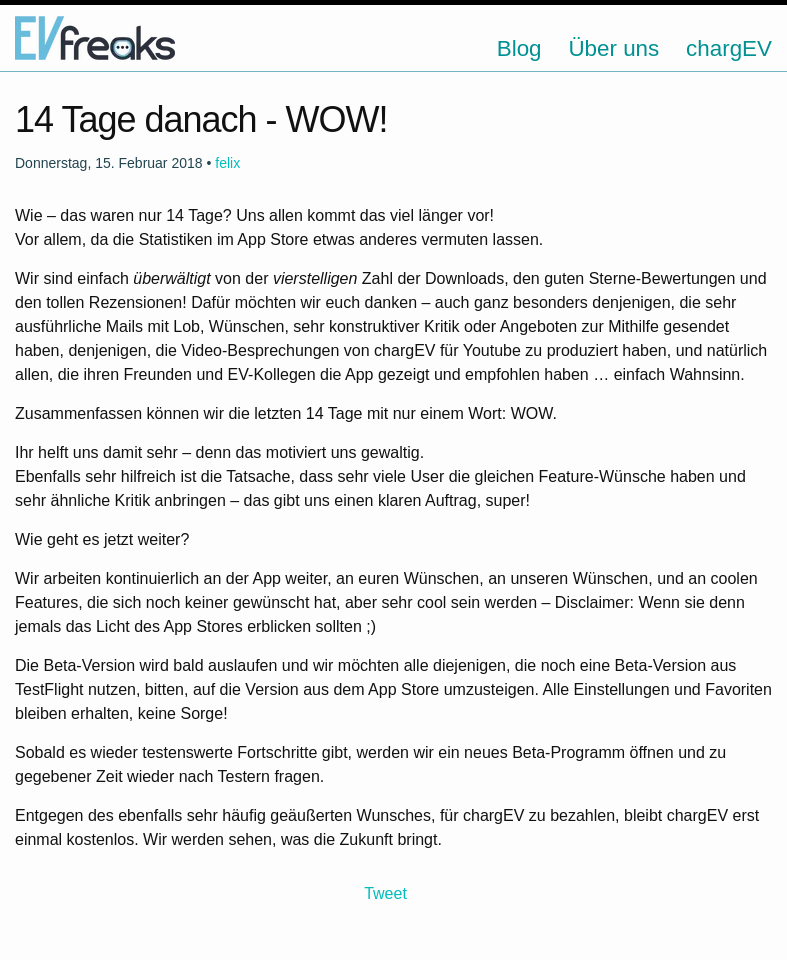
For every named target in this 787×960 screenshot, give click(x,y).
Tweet (385, 893)
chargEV (729, 48)
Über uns (613, 48)
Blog (519, 48)
